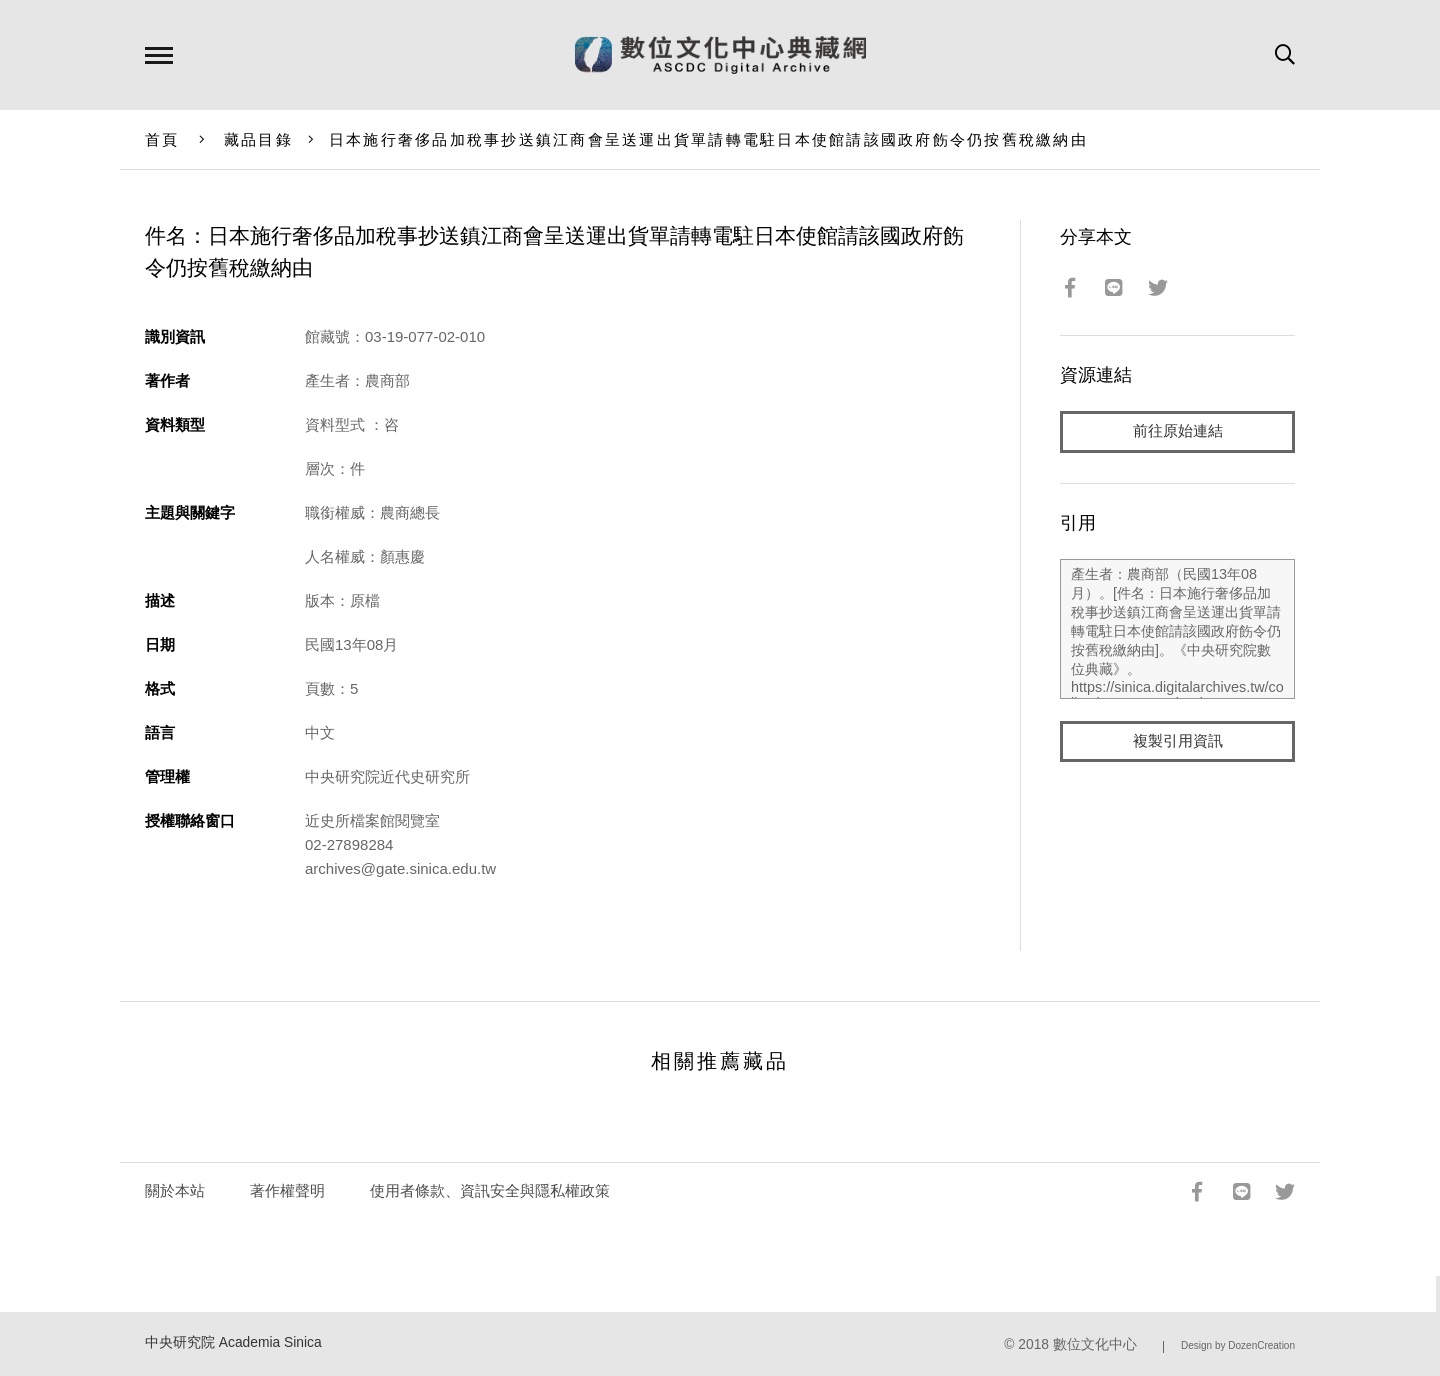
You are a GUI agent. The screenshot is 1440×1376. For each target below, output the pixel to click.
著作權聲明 (287, 1190)
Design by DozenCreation (1238, 1345)
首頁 (162, 139)
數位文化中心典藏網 (720, 55)
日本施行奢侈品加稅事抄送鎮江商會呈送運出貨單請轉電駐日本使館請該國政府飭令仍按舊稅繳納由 (708, 139)
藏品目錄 (258, 139)
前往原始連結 (1178, 431)
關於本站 (175, 1190)
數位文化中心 (1095, 1344)
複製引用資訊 (1178, 741)
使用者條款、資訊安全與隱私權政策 (490, 1190)
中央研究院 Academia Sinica (233, 1342)
